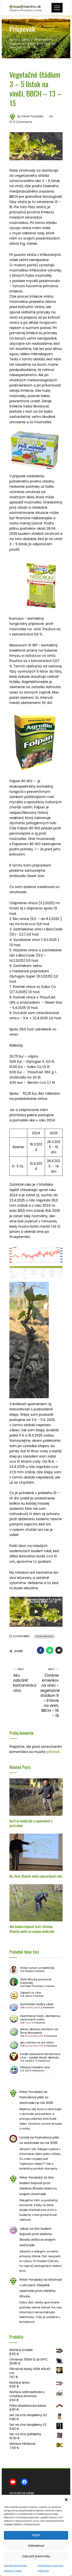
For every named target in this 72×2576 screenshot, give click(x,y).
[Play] (36, 1611)
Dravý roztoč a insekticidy (37, 1968)
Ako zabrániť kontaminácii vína (24, 1680)
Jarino (28, 1996)
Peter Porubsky (34, 1986)
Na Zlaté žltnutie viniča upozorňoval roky (35, 1876)
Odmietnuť (36, 2546)
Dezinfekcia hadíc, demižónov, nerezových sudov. (40, 2017)
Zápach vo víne (30, 1993)
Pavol (28, 2022)
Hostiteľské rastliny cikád (36, 2004)
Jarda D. (30, 2061)
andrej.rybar (32, 2007)
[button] (66, 2500)
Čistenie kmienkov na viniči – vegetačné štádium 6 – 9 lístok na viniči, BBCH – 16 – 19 (50, 1693)
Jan (27, 2070)
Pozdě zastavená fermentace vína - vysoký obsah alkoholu (40, 2055)
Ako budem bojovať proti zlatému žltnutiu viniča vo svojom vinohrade (31, 1929)
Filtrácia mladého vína (35, 2067)
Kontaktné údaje (21, 2493)
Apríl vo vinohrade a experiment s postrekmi (31, 1823)
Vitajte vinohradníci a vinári (25, 10)
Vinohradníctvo (44, 1636)
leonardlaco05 (34, 2036)
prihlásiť (52, 1752)
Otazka (29, 1971)
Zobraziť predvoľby (36, 2556)
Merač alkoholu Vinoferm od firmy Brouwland (39, 2031)
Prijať (36, 2535)
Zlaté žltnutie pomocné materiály (35, 1981)
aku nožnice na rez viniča (37, 2042)
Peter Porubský (31, 2092)
